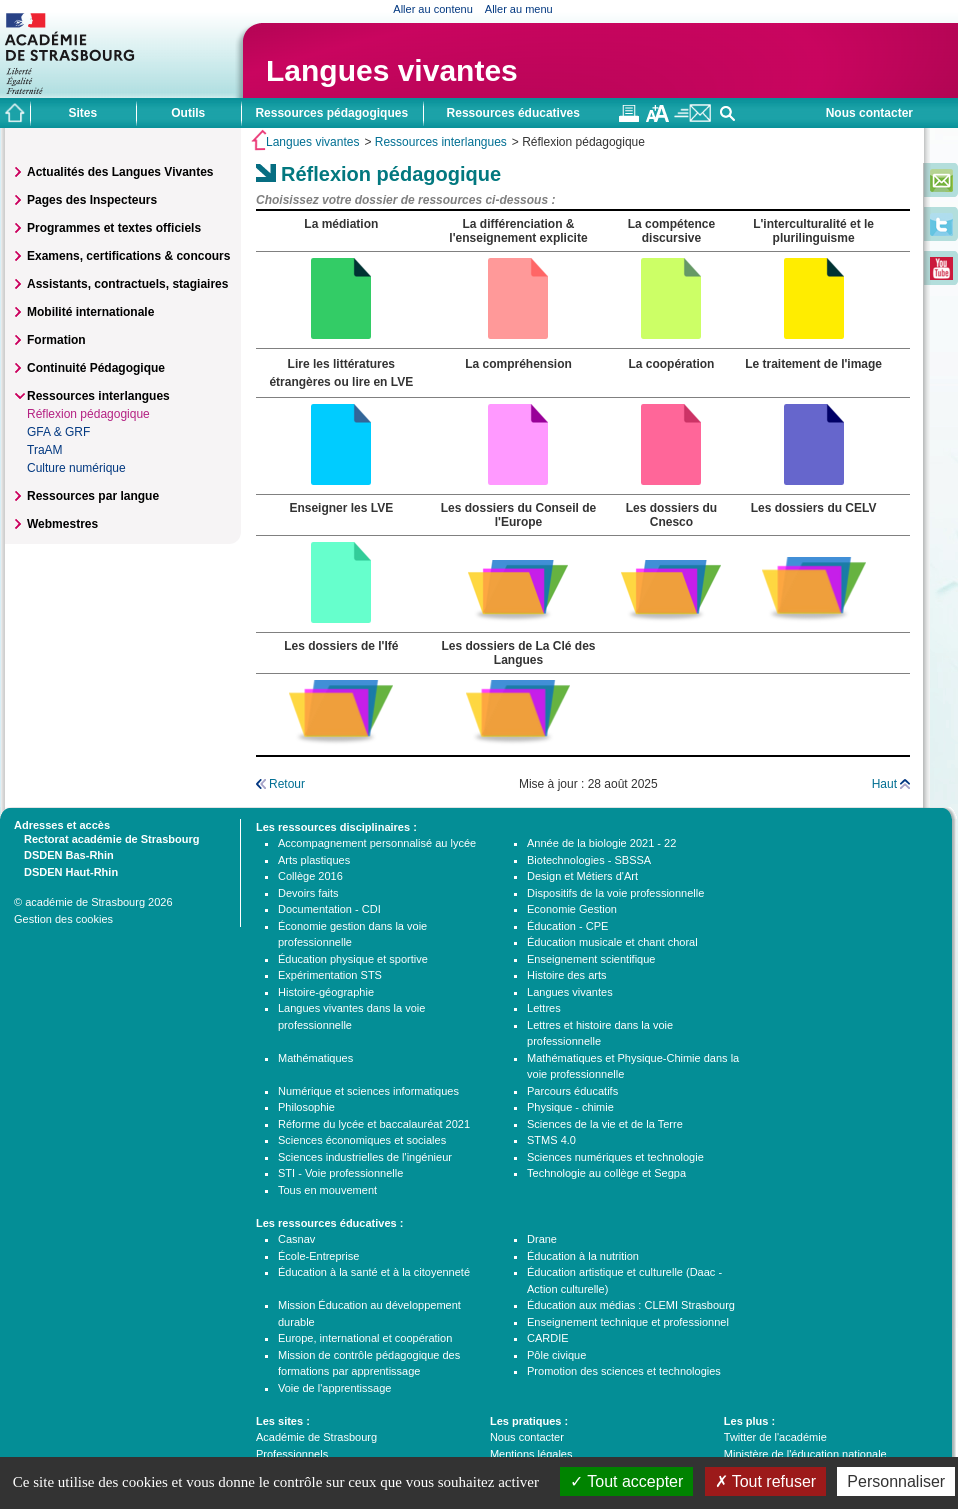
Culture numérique (76, 468)
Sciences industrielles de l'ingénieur (365, 1157)
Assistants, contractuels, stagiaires (127, 284)
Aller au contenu (433, 9)
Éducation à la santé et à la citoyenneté (374, 1272)
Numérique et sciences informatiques (368, 1091)
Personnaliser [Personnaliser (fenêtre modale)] (896, 1481)
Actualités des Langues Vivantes (120, 172)
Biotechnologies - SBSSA (589, 860)
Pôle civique (556, 1355)
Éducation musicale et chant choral (612, 942)
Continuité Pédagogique (96, 368)
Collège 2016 (310, 876)
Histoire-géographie (326, 992)
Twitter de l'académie (775, 1437)
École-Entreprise (318, 1256)
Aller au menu (519, 9)
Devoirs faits (308, 893)
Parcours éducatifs (572, 1091)
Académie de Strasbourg (316, 1437)
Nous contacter (869, 113)
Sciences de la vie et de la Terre (605, 1124)
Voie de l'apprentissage (334, 1388)
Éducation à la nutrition (583, 1256)
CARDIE (548, 1338)
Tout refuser (766, 1481)
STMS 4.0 (551, 1140)
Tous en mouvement (327, 1190)
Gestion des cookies (63, 919)
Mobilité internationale (90, 312)
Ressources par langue (93, 496)
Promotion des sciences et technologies (624, 1371)
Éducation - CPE (567, 926)
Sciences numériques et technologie (615, 1157)
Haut (884, 784)
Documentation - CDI (329, 909)
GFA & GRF (58, 432)
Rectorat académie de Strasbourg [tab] (106, 838)
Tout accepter (626, 1481)
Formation (56, 340)
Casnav (296, 1239)
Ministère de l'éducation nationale (805, 1454)
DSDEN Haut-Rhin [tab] (66, 871)
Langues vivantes (392, 70)
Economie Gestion (572, 909)
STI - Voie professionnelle (340, 1173)
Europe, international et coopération (365, 1338)
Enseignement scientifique (591, 959)
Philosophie (306, 1107)
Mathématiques (315, 1058)
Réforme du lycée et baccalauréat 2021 (374, 1124)
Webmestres (62, 524)
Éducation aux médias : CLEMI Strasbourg (631, 1305)
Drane (542, 1239)
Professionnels (292, 1454)
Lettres (544, 1008)
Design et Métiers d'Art (582, 876)
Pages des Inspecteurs (92, 200)
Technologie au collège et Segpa (606, 1173)
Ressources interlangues (441, 142)
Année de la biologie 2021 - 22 (601, 843)
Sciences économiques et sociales (362, 1140)
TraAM (45, 450)
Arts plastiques (314, 860)
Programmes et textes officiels (114, 228)
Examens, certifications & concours (128, 256)
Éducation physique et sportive (353, 959)
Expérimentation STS (330, 975)
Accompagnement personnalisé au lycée (377, 843)
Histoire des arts (566, 975)
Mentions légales (531, 1454)
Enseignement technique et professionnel (628, 1322)
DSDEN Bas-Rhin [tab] (64, 854)
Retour (287, 784)
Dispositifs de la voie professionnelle (615, 893)
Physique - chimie (570, 1107)
